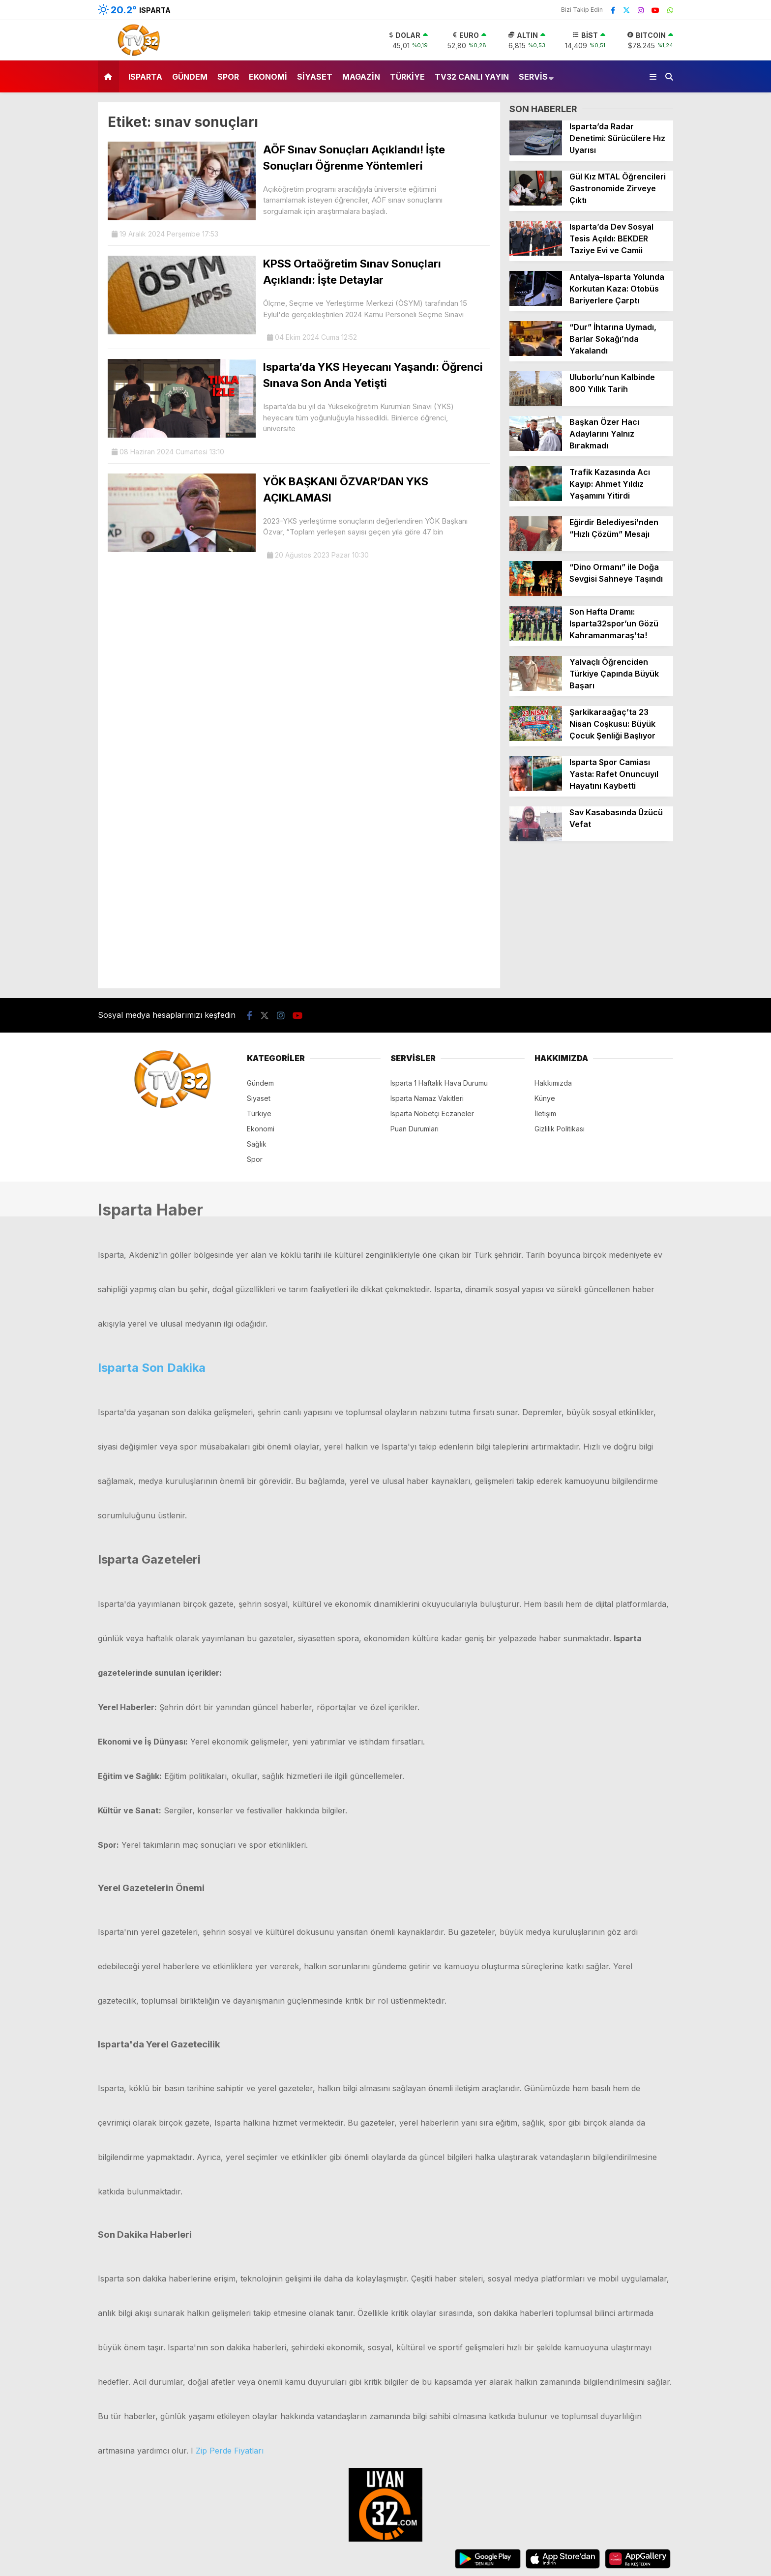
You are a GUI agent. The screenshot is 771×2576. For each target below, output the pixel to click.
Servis (533, 77)
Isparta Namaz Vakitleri (427, 1098)
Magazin (361, 77)
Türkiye (407, 77)
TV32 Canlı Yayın (472, 77)
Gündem (190, 77)
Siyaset (314, 77)
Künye (544, 1098)
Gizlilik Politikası (559, 1129)
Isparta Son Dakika (152, 1368)
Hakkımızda (553, 1083)
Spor (228, 77)
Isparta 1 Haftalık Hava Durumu (439, 1083)
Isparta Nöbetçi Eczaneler (432, 1113)
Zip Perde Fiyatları (230, 2451)
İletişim (545, 1113)
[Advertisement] (591, 919)
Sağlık (257, 1144)
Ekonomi (268, 77)
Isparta (145, 77)
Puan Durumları (414, 1129)
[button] (110, 76)
